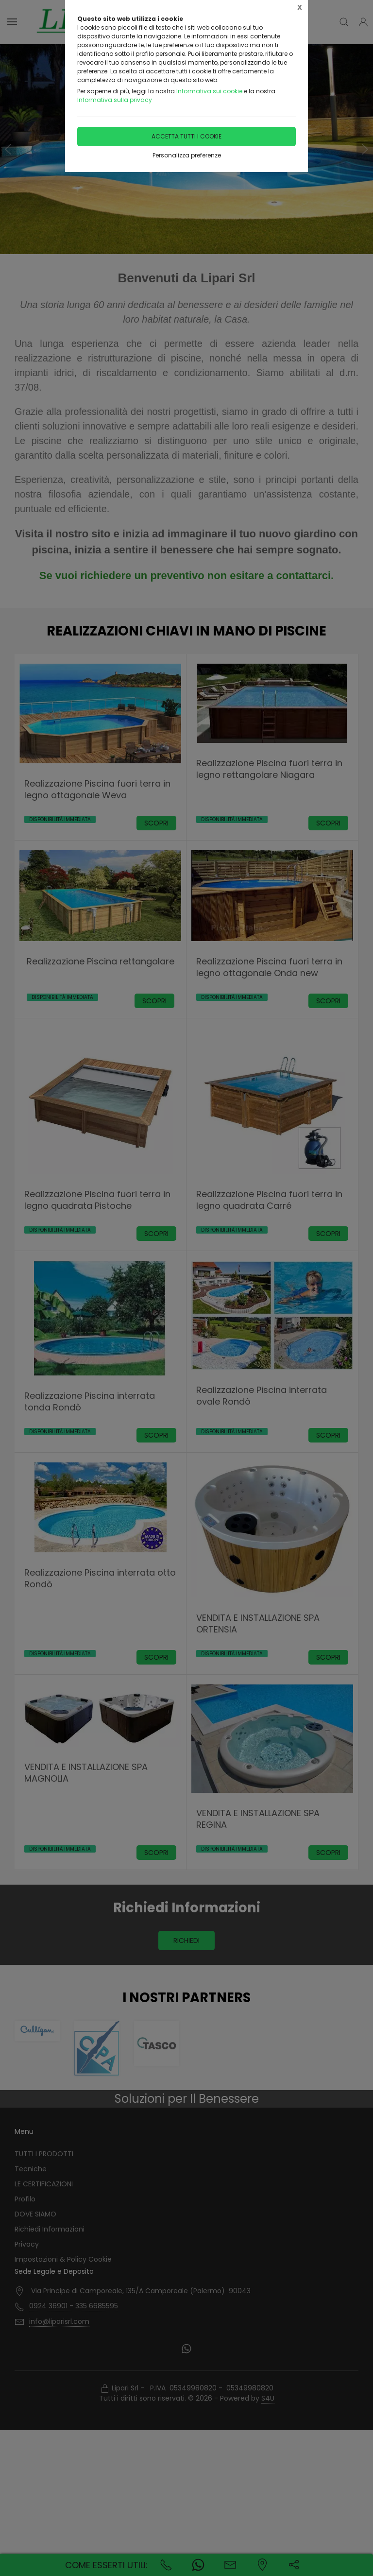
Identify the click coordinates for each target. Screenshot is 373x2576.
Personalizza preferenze (187, 155)
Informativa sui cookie (209, 91)
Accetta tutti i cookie (186, 136)
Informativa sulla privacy (114, 100)
